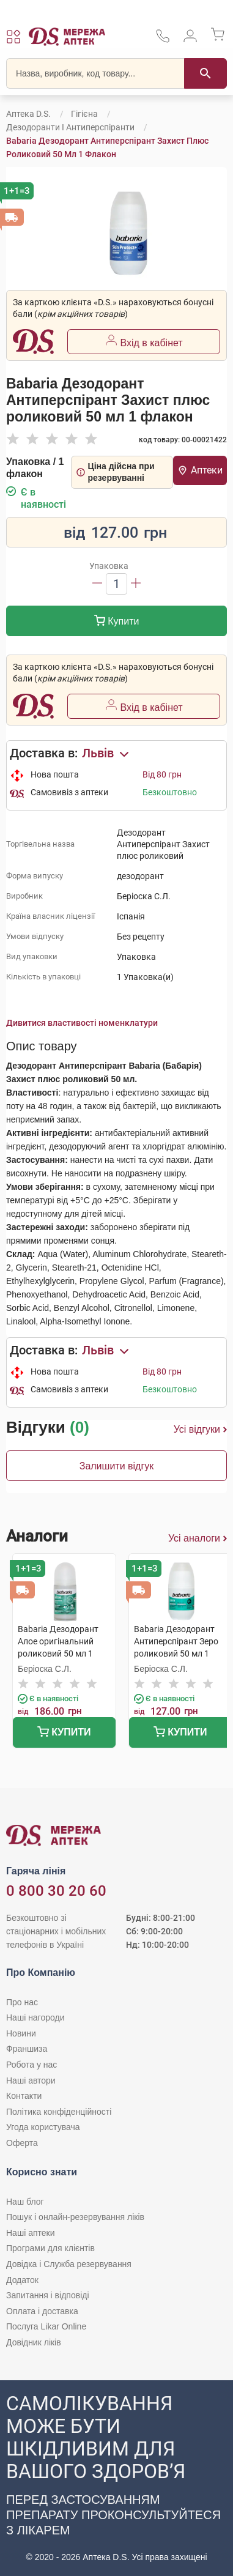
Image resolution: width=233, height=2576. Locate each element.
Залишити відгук (117, 1466)
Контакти (24, 2096)
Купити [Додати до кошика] (116, 622)
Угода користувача (43, 2127)
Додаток (22, 2280)
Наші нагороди (35, 2017)
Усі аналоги (197, 1538)
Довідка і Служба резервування (68, 2264)
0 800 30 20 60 (56, 1890)
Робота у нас (31, 2064)
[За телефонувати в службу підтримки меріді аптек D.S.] (162, 40)
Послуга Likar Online (46, 2326)
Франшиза (26, 2049)
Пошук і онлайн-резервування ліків (75, 2217)
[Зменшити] (97, 584)
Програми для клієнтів (50, 2248)
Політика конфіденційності (58, 2112)
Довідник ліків (33, 2342)
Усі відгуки (200, 1429)
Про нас (22, 2002)
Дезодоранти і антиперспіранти (70, 127)
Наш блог (25, 2202)
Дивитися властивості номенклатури (82, 1023)
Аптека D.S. (28, 114)
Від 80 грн (162, 774)
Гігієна (84, 114)
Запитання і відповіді (47, 2295)
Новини (21, 2033)
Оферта (22, 2143)
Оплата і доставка (42, 2311)
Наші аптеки (30, 2233)
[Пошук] (205, 73)
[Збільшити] (135, 584)
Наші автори (31, 2080)
